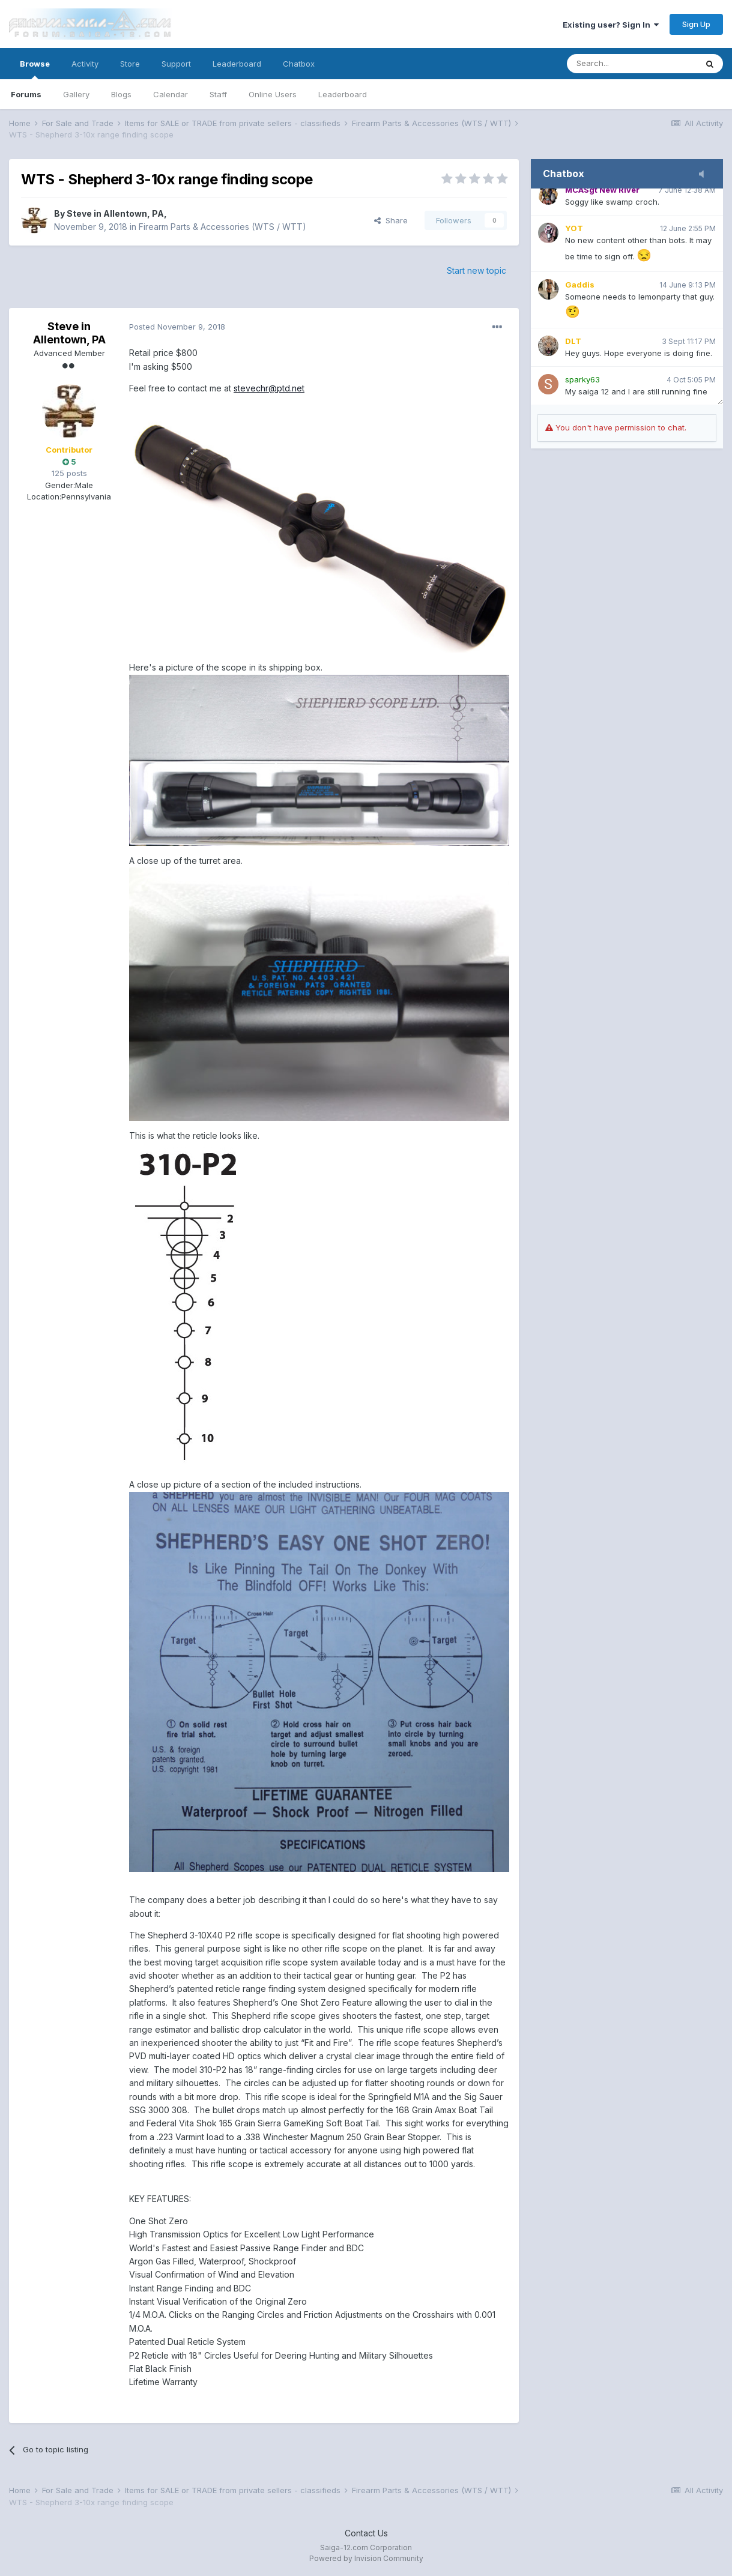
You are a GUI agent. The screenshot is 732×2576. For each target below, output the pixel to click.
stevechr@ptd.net (269, 388)
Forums (26, 94)
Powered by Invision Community (366, 2558)
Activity (84, 63)
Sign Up (696, 24)
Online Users (273, 94)
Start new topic (476, 270)
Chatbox (299, 63)
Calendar (170, 94)
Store (130, 63)
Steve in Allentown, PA (115, 213)
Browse (35, 69)
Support (176, 63)
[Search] (632, 63)
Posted (177, 326)
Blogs (121, 94)
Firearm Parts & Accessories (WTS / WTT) (222, 227)
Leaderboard (342, 94)
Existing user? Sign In (611, 24)
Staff (218, 94)
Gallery (76, 94)
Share (391, 220)
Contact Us (366, 2533)
